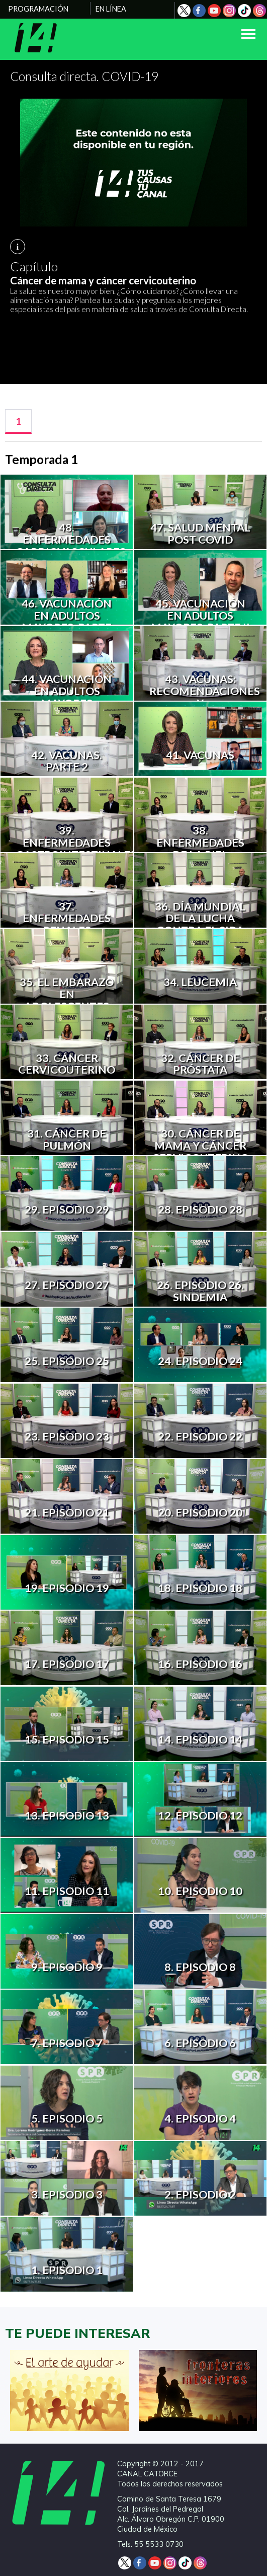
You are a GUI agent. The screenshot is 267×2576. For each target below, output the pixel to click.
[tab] (18, 421)
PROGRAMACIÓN (38, 9)
